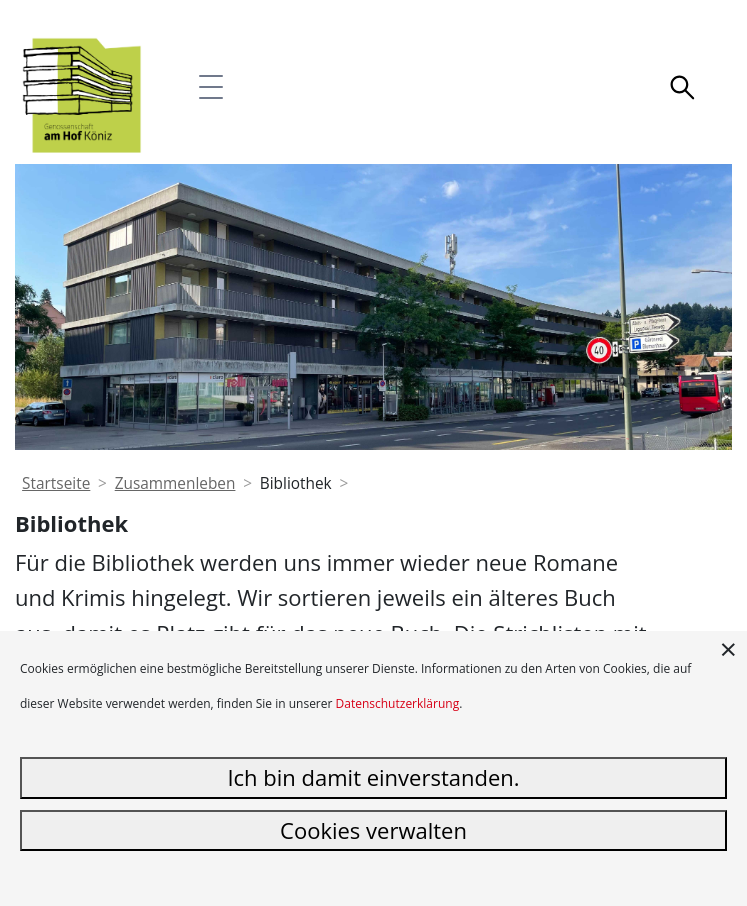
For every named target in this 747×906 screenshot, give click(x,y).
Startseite (56, 483)
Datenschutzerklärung (398, 703)
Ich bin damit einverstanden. (373, 777)
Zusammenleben (175, 483)
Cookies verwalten (373, 830)
